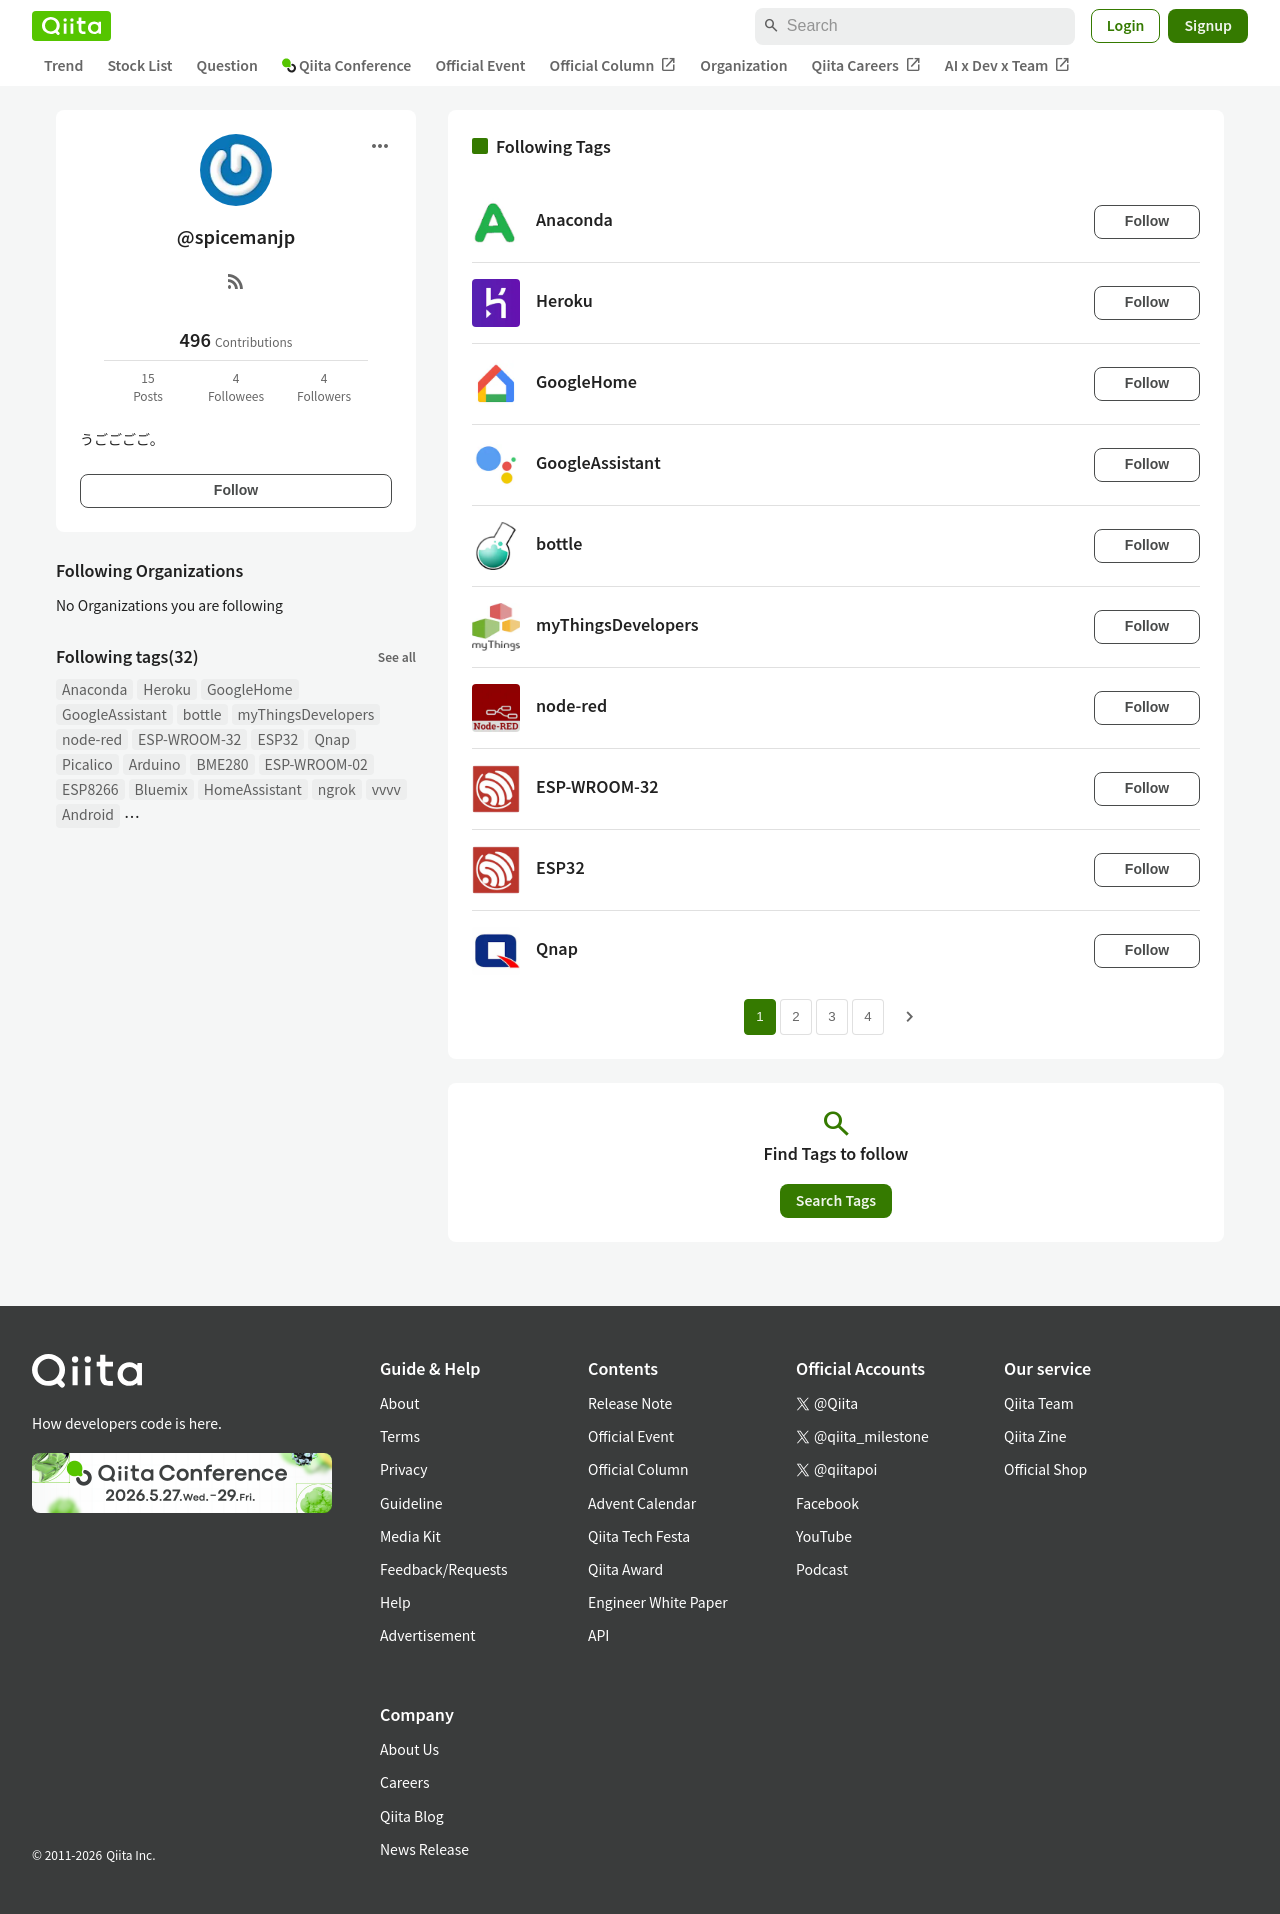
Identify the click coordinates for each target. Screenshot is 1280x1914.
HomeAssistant (253, 789)
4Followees (236, 386)
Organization (743, 65)
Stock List (139, 65)
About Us (409, 1749)
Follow (236, 490)
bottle (202, 714)
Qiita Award (625, 1569)
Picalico (87, 764)
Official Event (480, 65)
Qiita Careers (866, 65)
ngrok (337, 789)
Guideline (411, 1503)
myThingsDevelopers (306, 714)
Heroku (167, 689)
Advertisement (428, 1635)
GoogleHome (250, 689)
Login (1126, 25)
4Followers (324, 386)
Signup (1208, 25)
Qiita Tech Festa (639, 1536)
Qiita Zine (1035, 1436)
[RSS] (236, 281)
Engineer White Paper (658, 1602)
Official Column (613, 65)
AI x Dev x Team (1008, 65)
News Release (424, 1849)
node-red (92, 739)
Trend (63, 65)
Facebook (827, 1503)
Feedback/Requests (444, 1569)
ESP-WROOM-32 (189, 739)
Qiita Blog (412, 1816)
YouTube (824, 1536)
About (399, 1403)
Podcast (822, 1569)
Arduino (155, 764)
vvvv (386, 789)
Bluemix (161, 789)
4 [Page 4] (867, 1016)
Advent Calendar (642, 1503)
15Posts (148, 386)
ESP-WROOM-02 (316, 764)
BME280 (222, 764)
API (598, 1635)
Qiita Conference (347, 65)
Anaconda (94, 689)
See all (397, 656)
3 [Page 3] (831, 1016)
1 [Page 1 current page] (759, 1016)
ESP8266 (90, 789)
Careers (404, 1782)
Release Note (630, 1403)
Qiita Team (1039, 1403)
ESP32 (277, 739)
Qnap (332, 739)
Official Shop (1045, 1469)
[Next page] (910, 1017)
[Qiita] (71, 26)
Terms (400, 1436)
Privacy (403, 1469)
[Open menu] (380, 146)
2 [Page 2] (795, 1016)
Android (88, 814)
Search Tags (836, 1200)
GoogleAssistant (114, 714)
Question (227, 65)
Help (395, 1602)
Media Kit (410, 1536)
